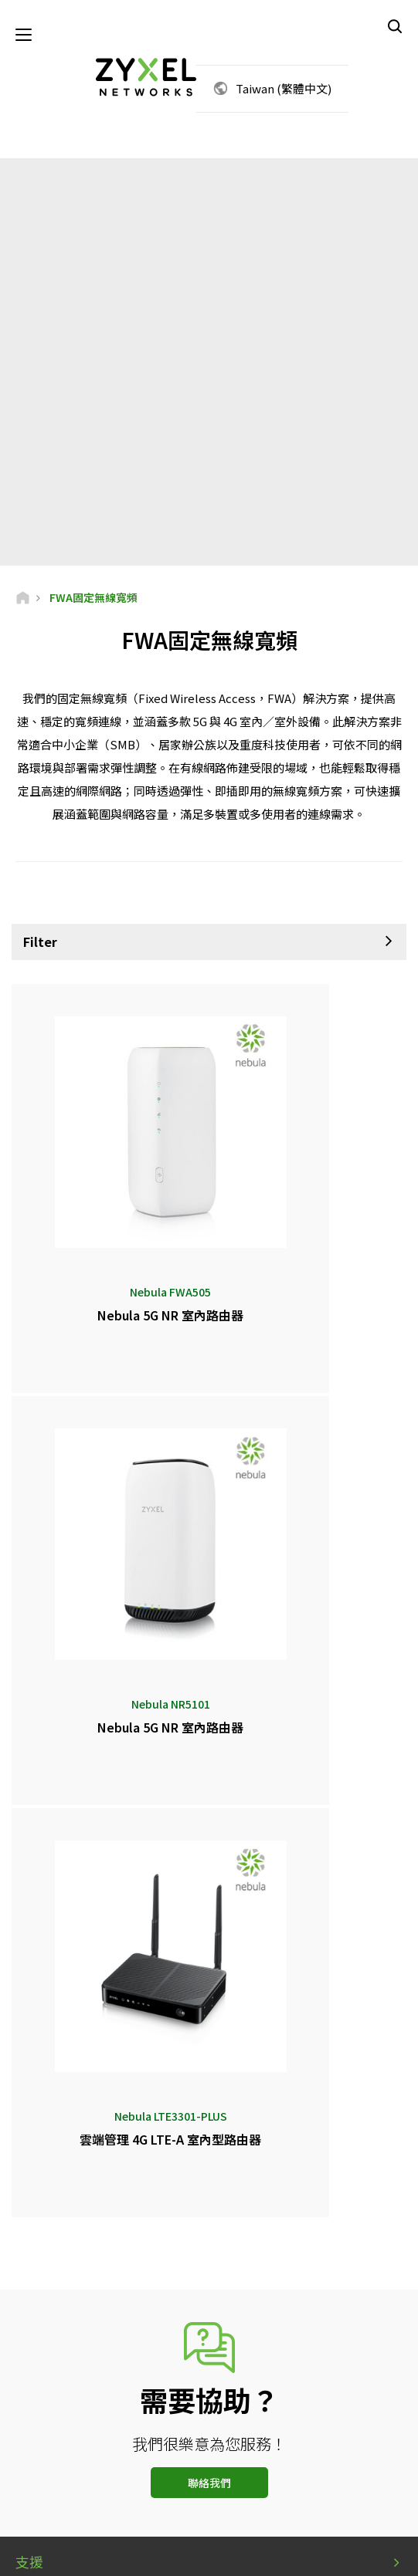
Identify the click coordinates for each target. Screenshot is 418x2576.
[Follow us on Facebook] (125, 2483)
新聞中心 (43, 2143)
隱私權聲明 (227, 2554)
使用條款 (173, 2554)
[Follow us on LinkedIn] (205, 2483)
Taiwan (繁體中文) (283, 93)
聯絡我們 (209, 1971)
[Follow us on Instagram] (282, 2483)
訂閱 (284, 2390)
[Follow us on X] (243, 2483)
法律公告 (124, 2554)
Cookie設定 (287, 2554)
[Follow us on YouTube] (165, 2483)
